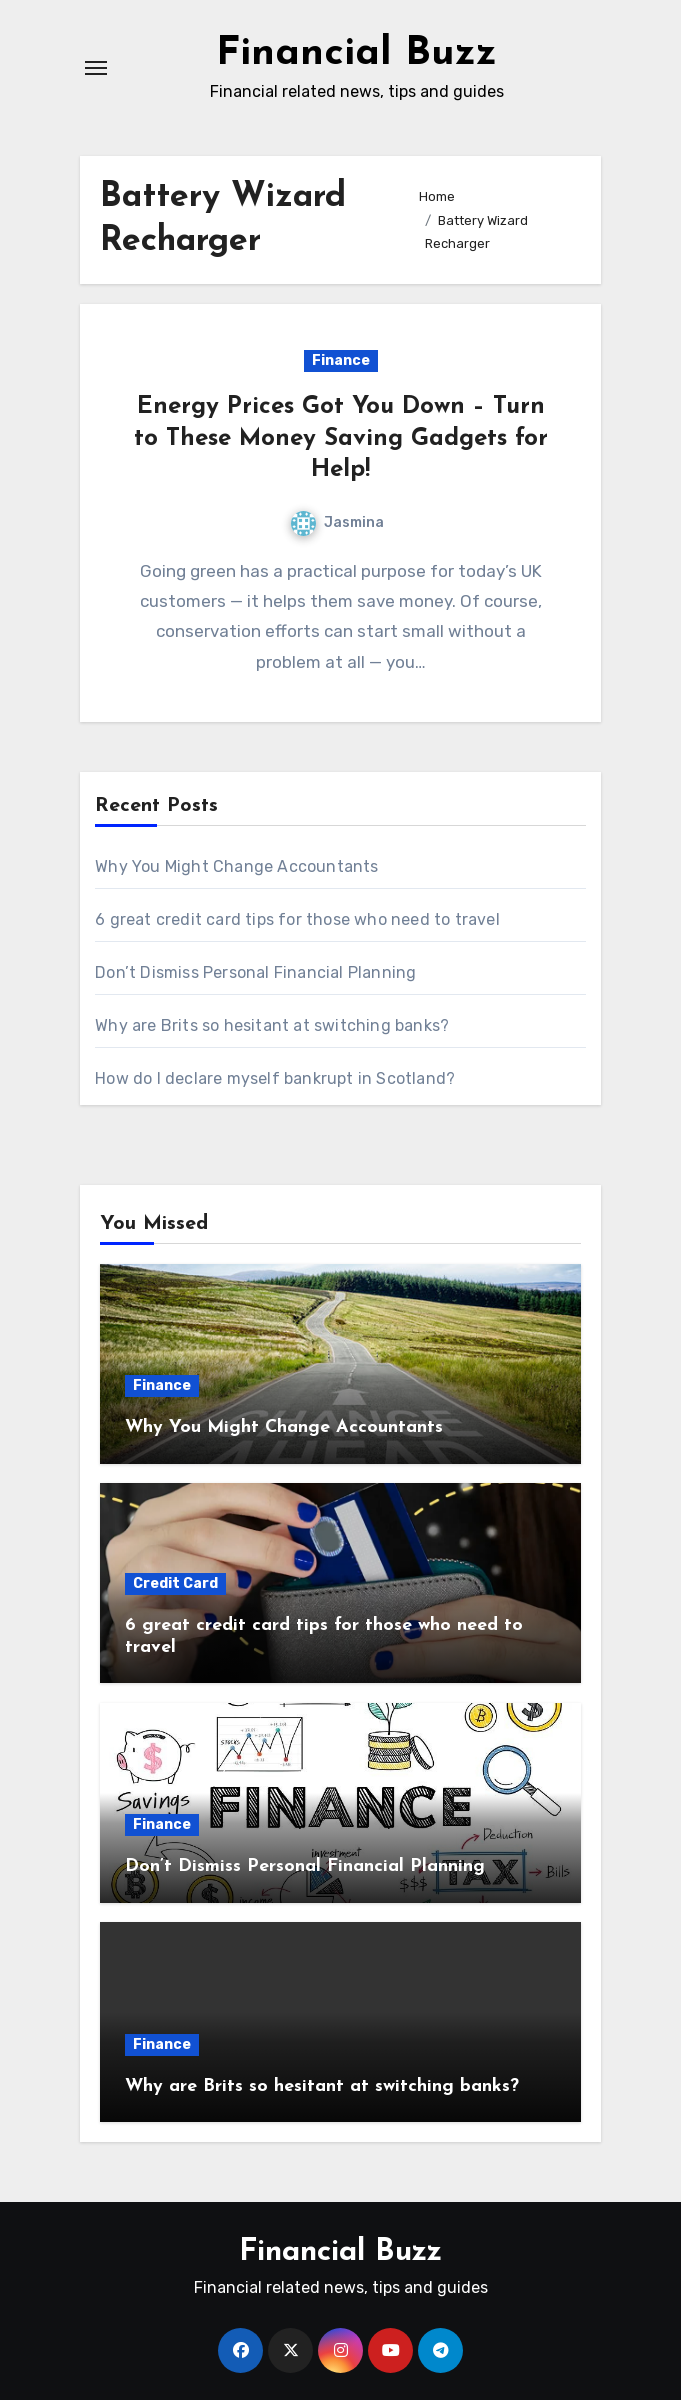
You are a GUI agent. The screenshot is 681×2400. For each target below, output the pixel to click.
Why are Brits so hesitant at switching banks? (272, 1025)
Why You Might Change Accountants (236, 866)
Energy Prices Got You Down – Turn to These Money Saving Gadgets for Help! (341, 438)
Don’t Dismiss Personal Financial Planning (255, 972)
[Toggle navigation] (96, 68)
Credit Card (175, 1583)
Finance (341, 360)
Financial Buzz (356, 54)
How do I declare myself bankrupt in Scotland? (275, 1078)
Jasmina (337, 522)
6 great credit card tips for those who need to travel (297, 919)
